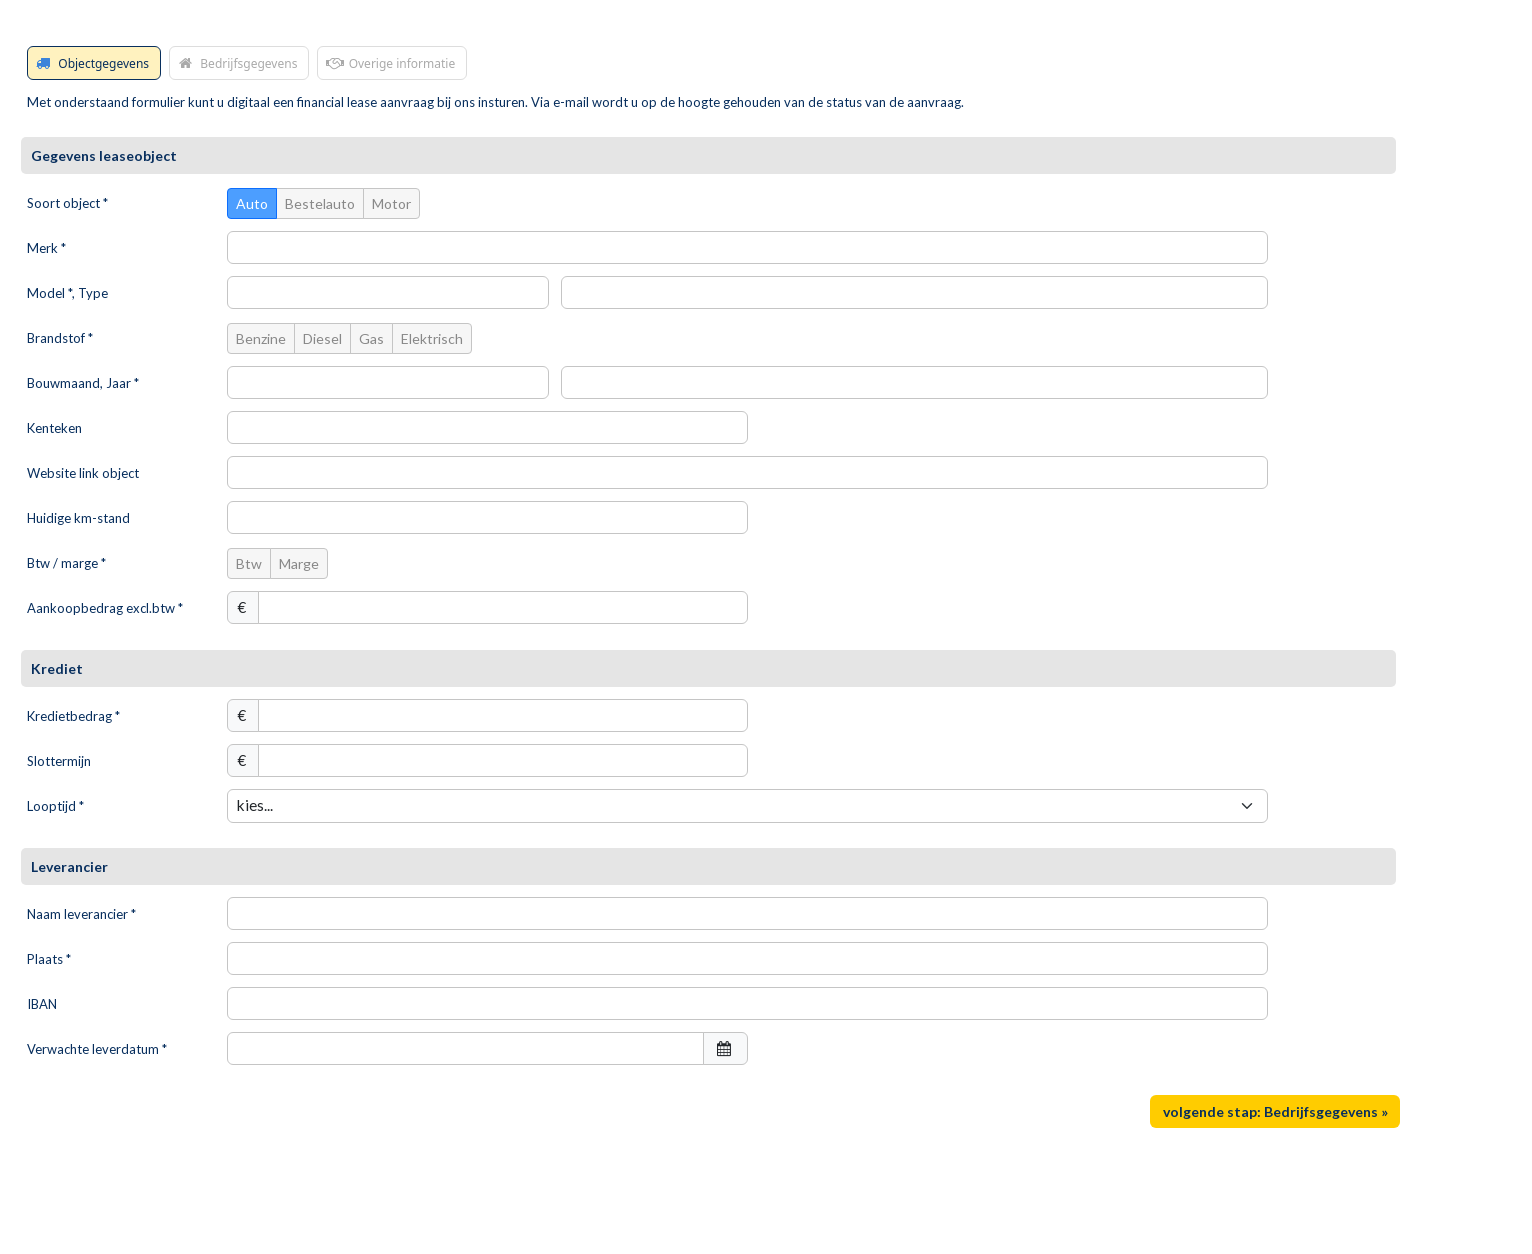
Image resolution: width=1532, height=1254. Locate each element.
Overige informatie (389, 62)
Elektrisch (432, 338)
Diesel (322, 338)
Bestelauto (320, 203)
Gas (371, 338)
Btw (249, 563)
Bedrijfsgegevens (236, 62)
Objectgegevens (91, 62)
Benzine (261, 338)
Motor (391, 203)
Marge (299, 563)
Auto (252, 203)
